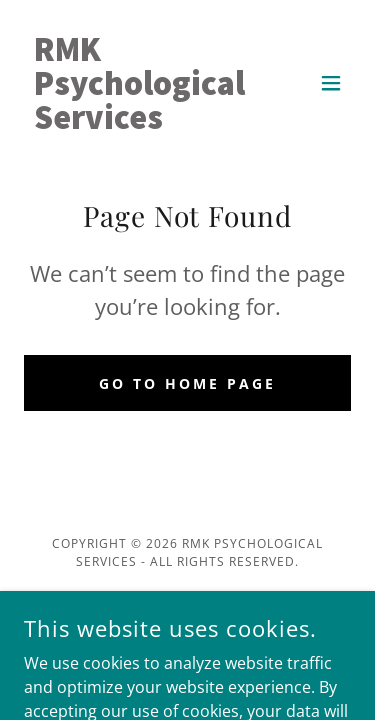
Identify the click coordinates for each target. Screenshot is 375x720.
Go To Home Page (187, 383)
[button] (331, 83)
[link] (139, 123)
